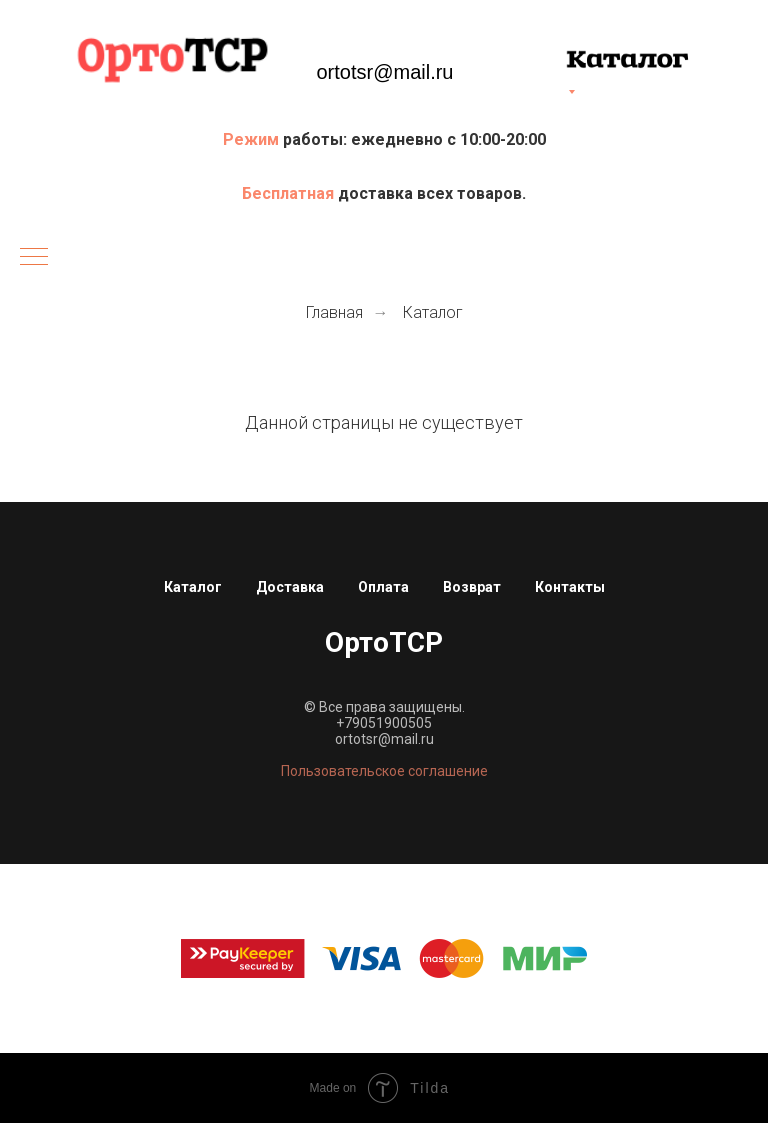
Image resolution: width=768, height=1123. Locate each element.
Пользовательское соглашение (384, 771)
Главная (334, 312)
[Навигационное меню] (34, 258)
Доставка (290, 587)
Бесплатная (290, 193)
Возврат (472, 587)
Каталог (433, 312)
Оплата (383, 587)
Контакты (570, 587)
